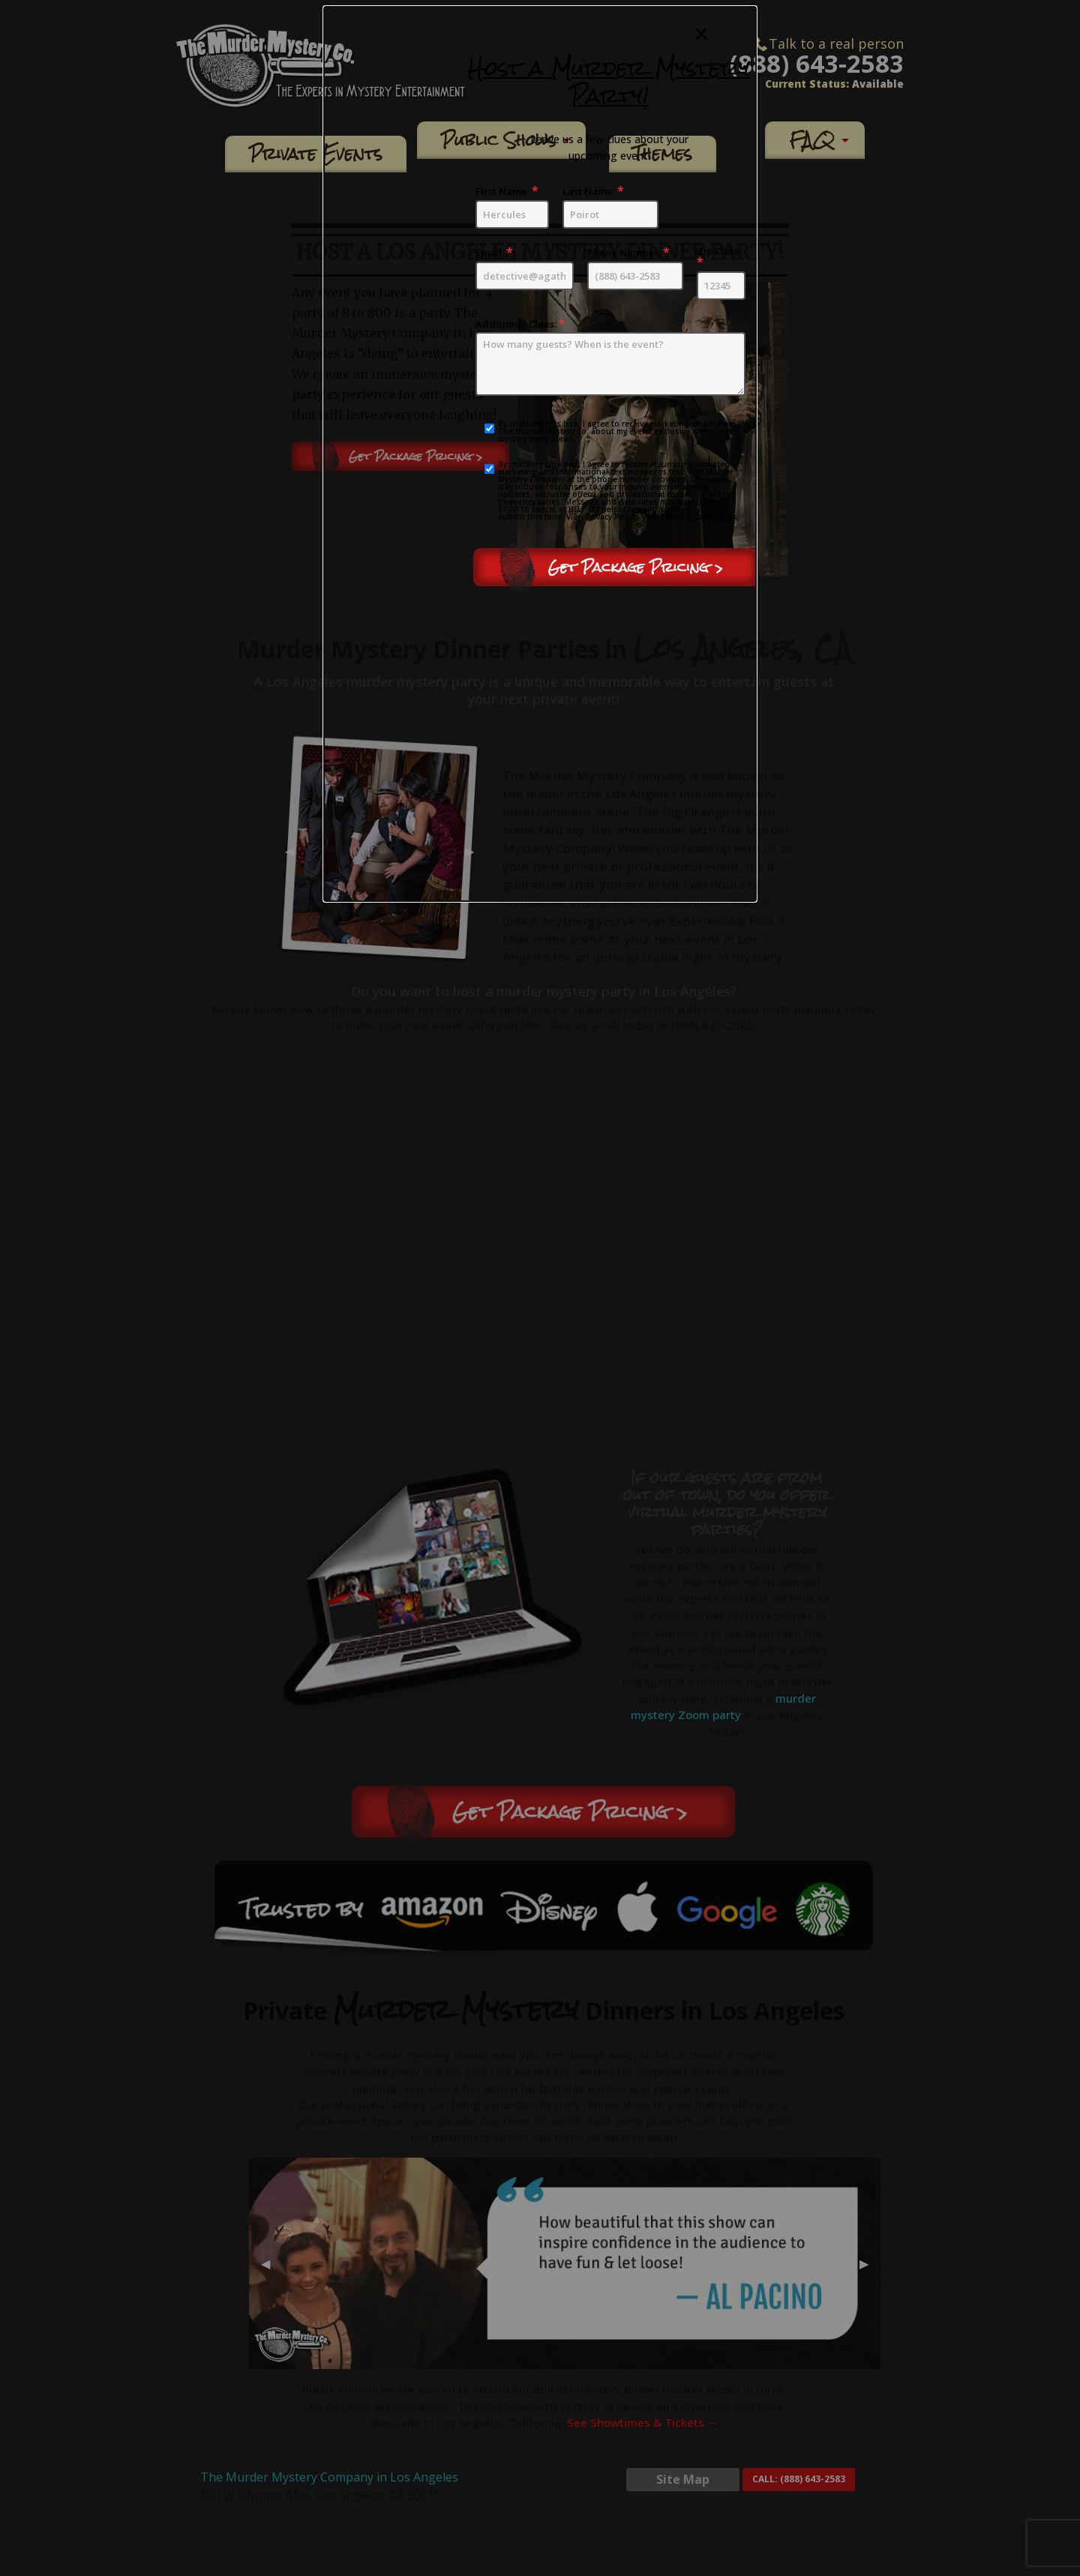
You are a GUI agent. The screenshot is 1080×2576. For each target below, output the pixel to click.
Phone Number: (635, 268)
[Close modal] (701, 34)
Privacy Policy (611, 516)
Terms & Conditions (699, 516)
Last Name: (610, 207)
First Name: (512, 207)
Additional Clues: (611, 357)
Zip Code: (721, 273)
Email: (525, 268)
